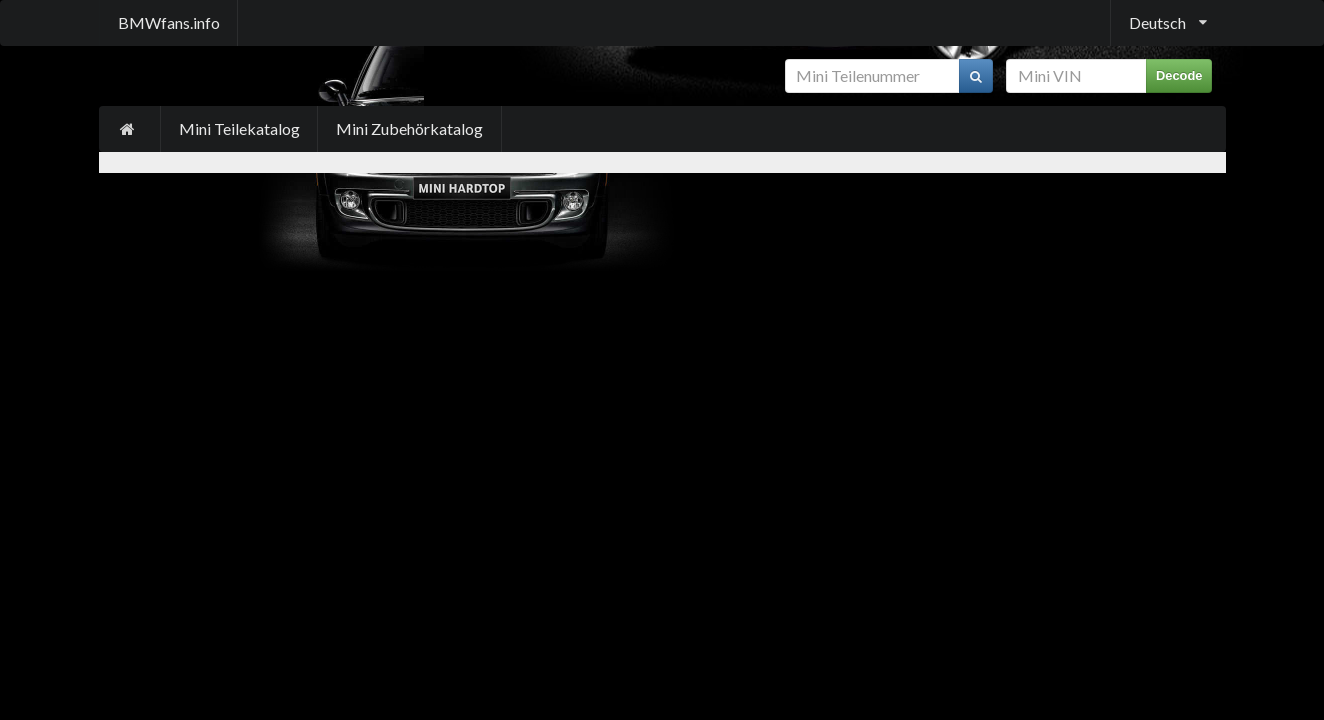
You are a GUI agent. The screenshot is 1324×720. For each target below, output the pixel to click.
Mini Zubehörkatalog (409, 128)
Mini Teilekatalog (239, 128)
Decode (1179, 75)
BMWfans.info (169, 22)
